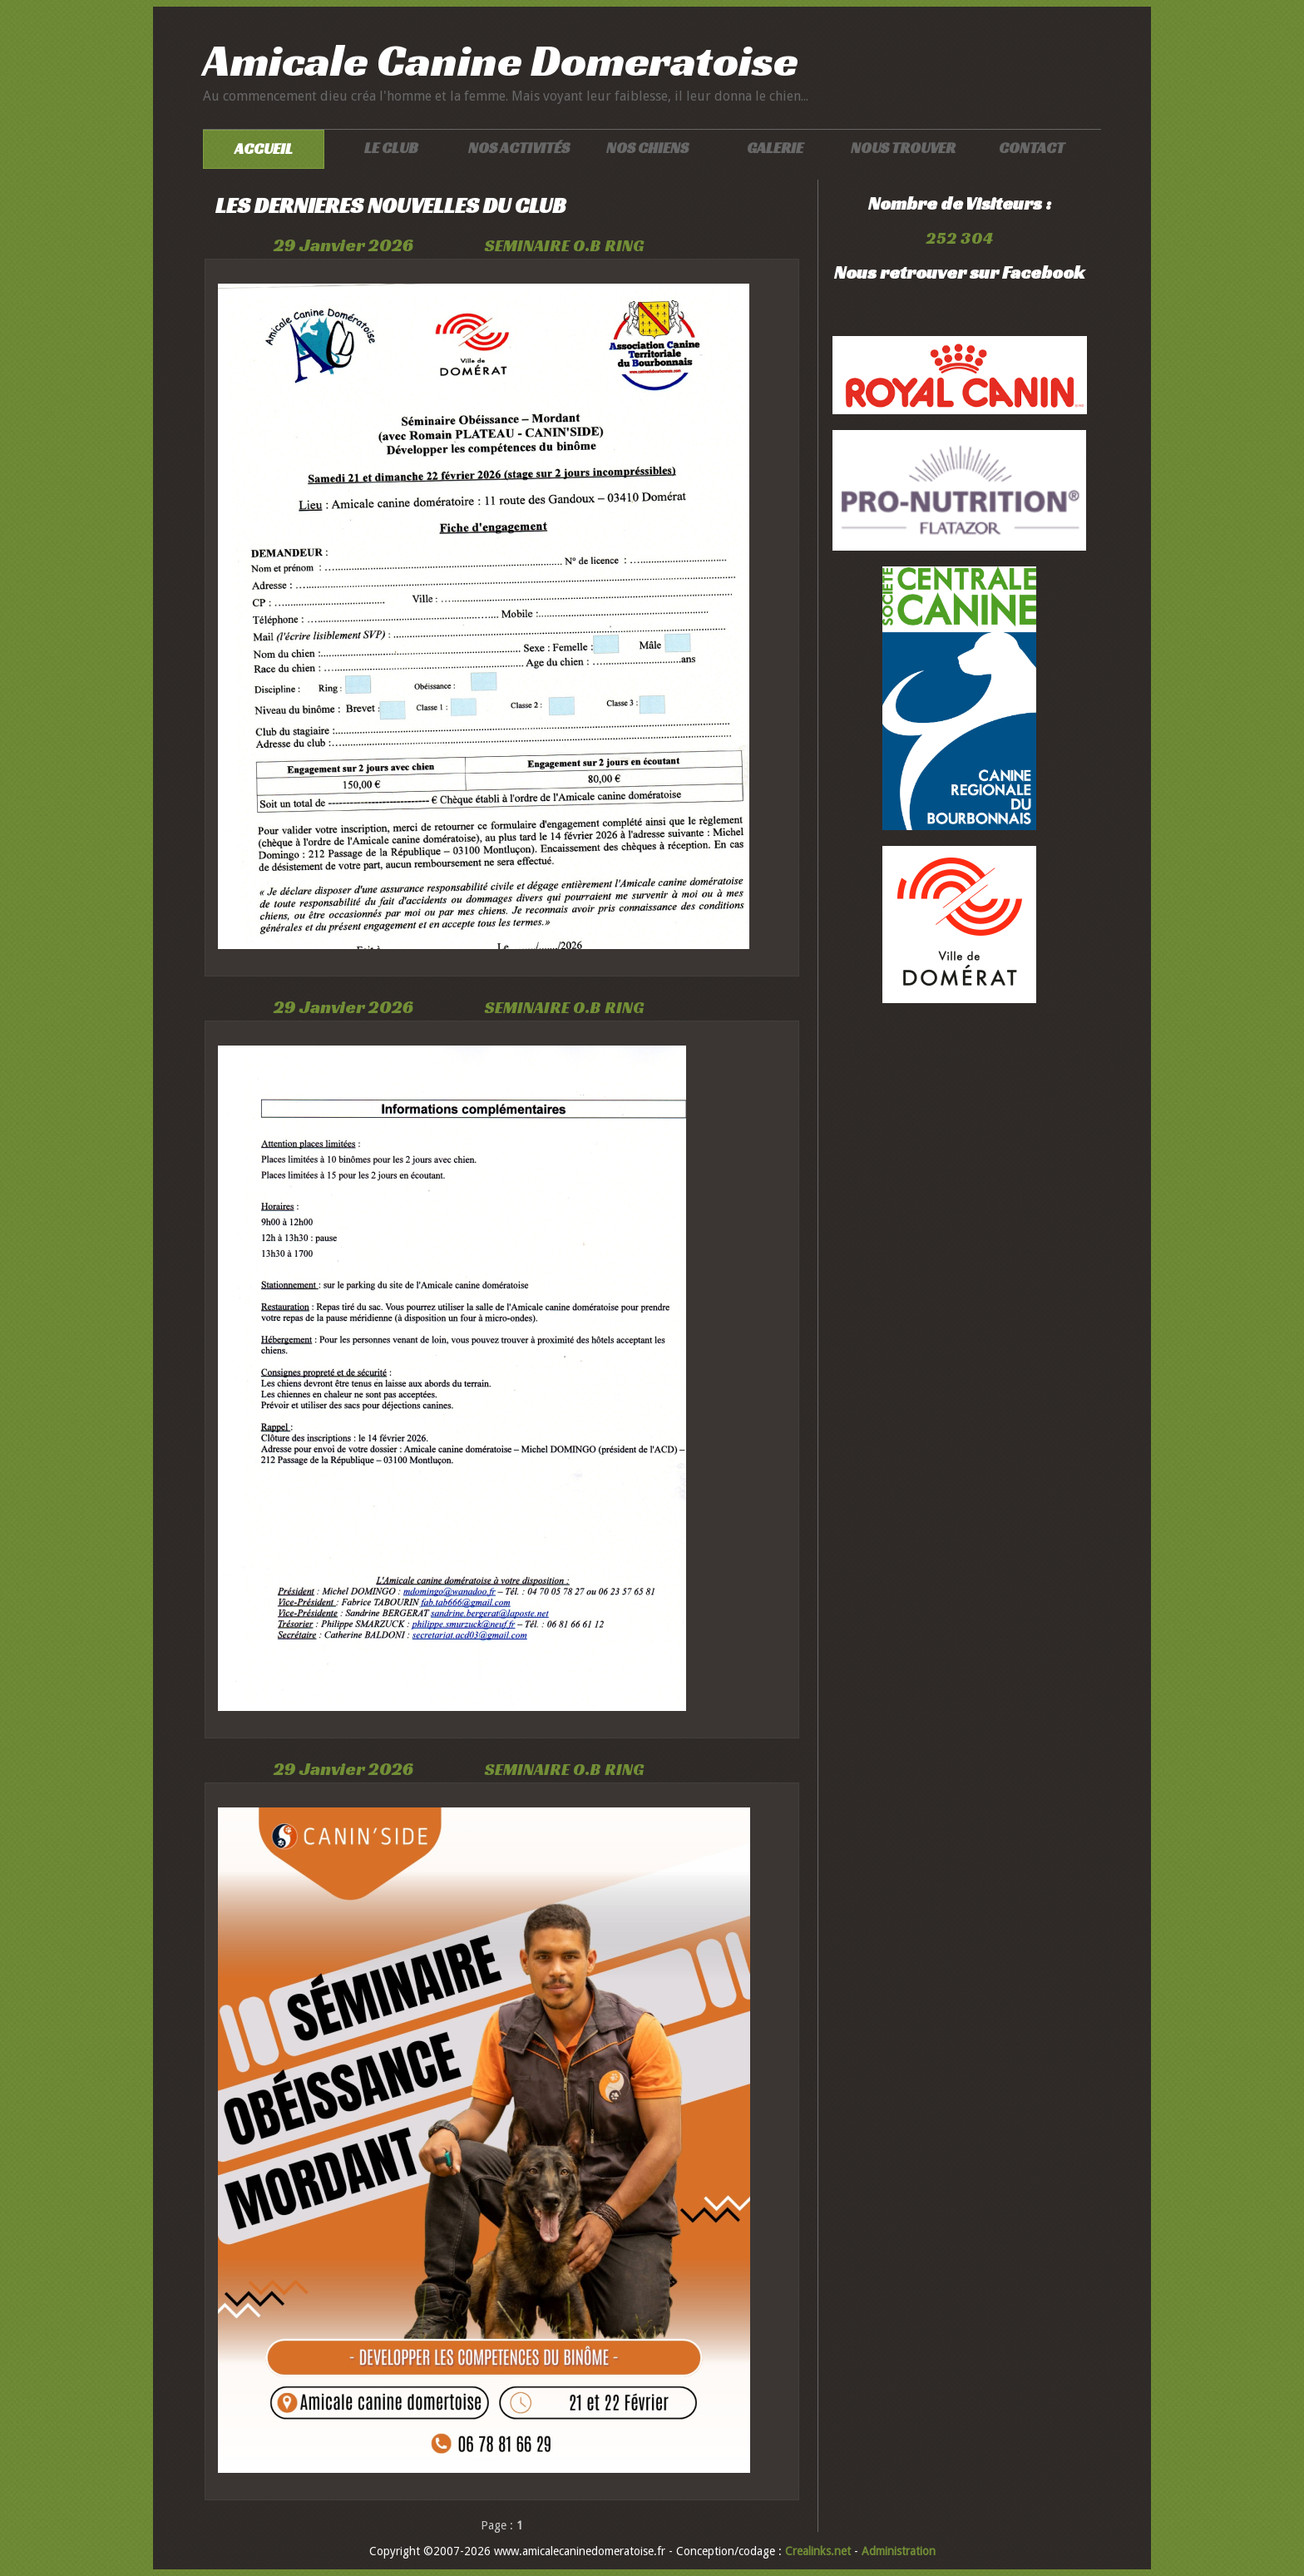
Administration (899, 2551)
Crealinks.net (819, 2551)
